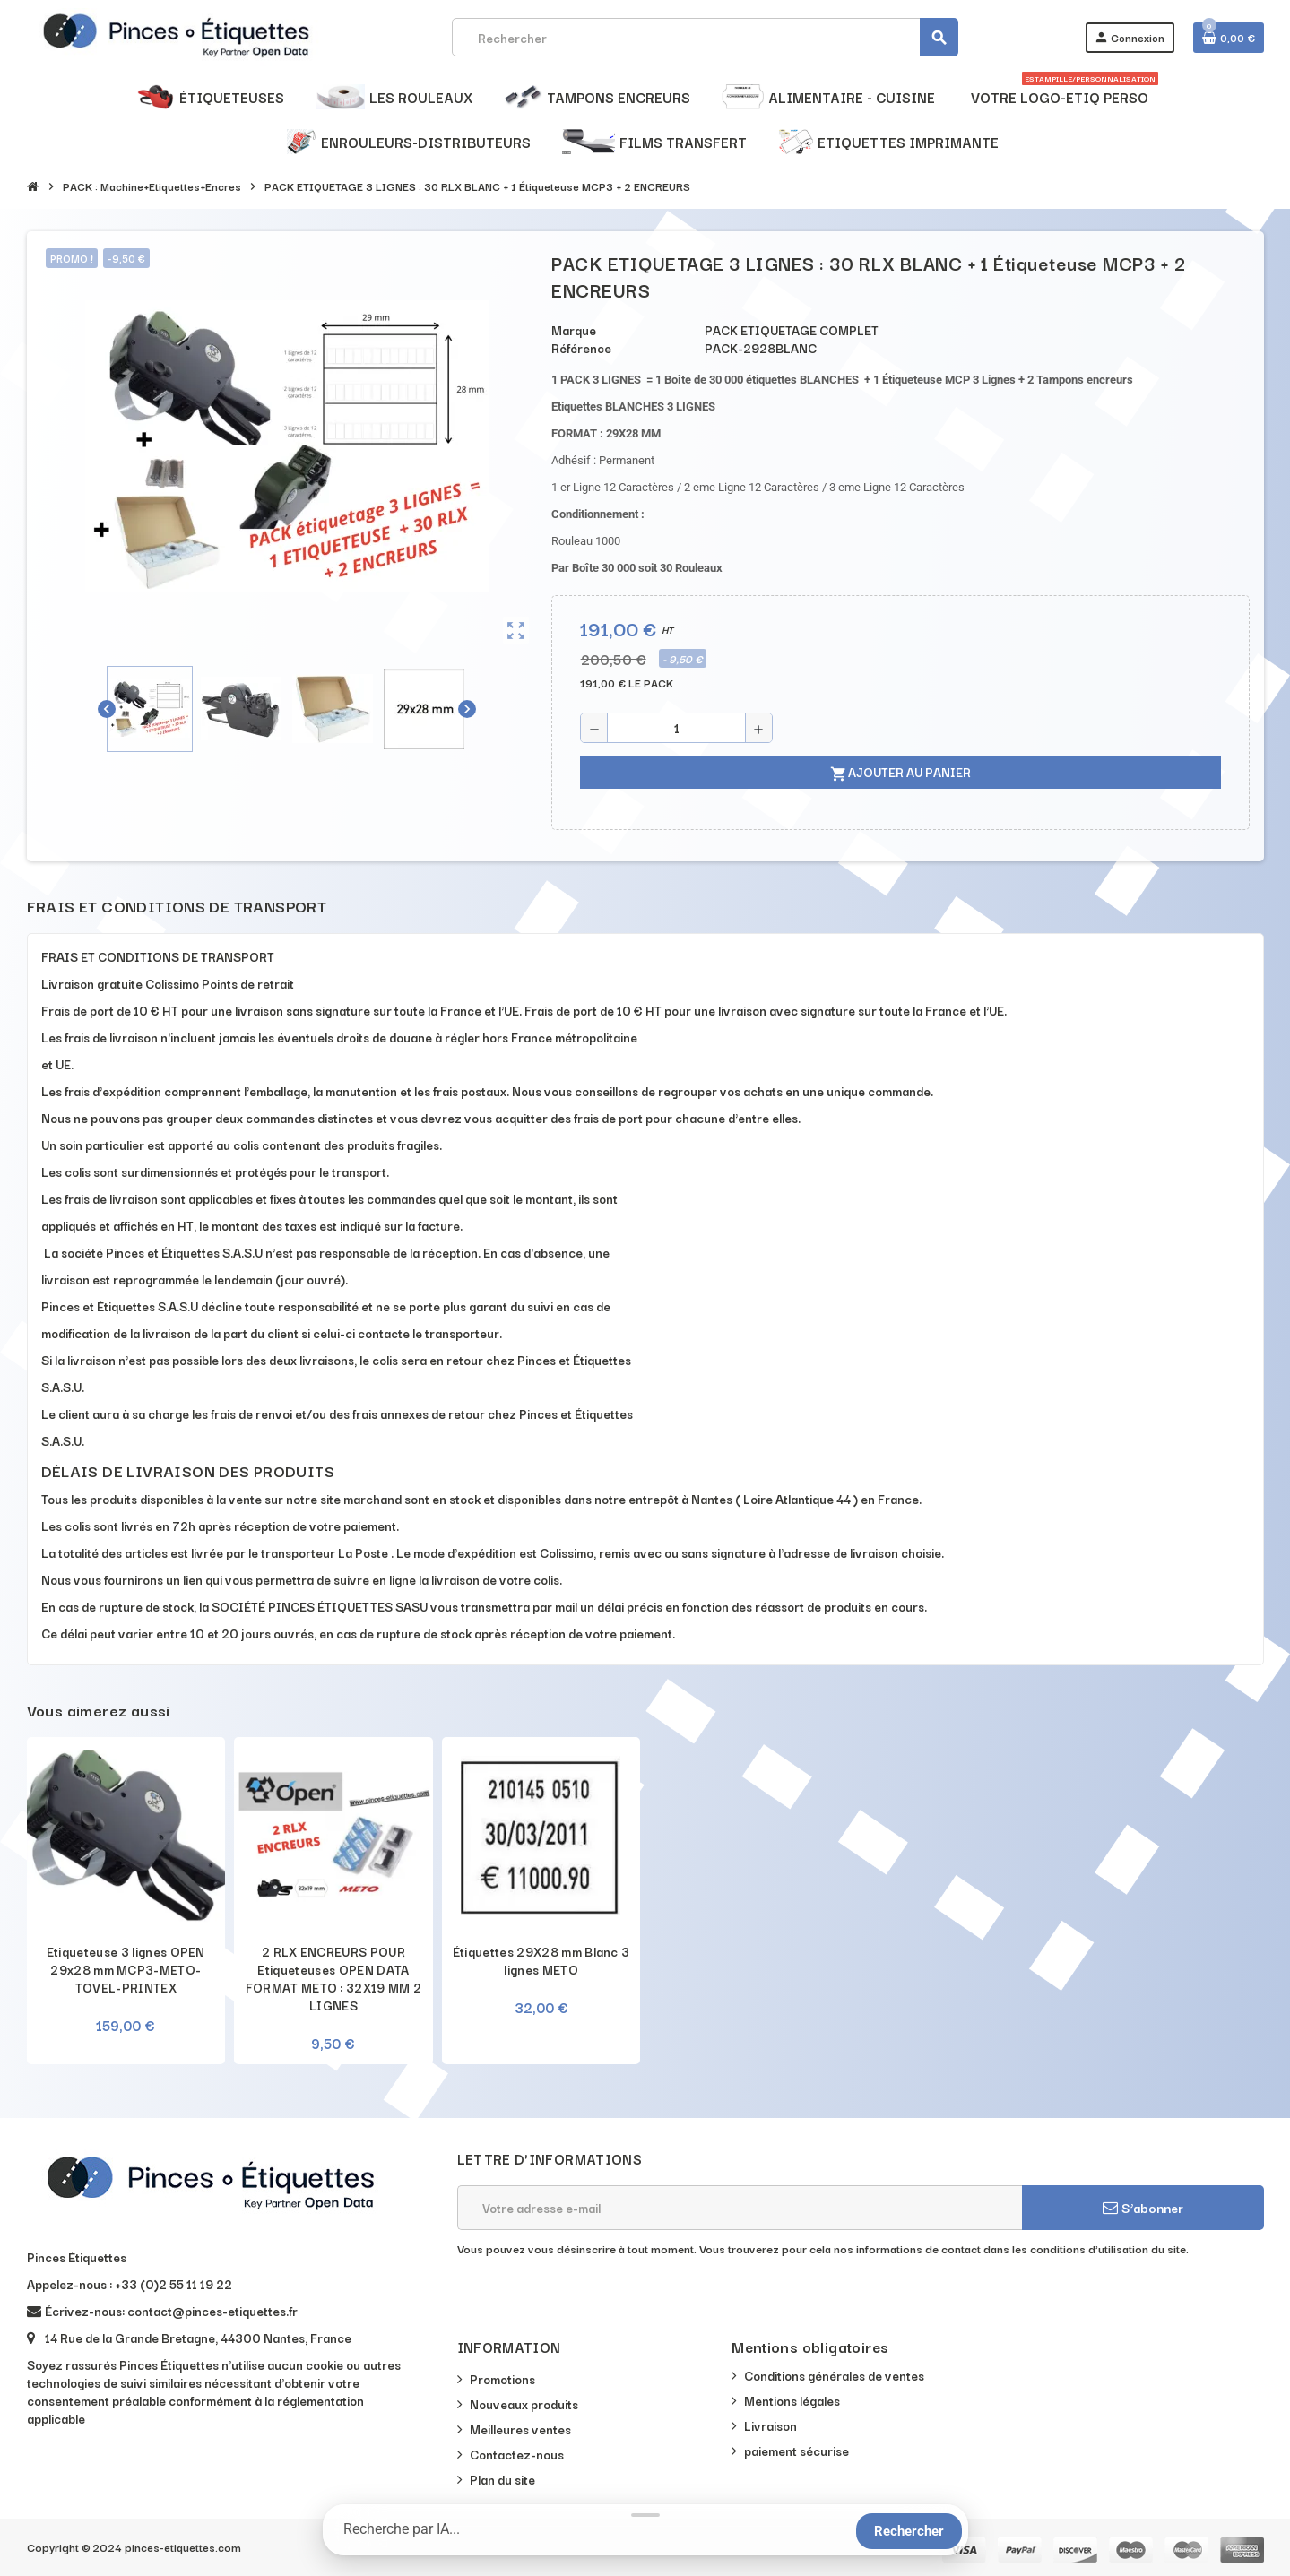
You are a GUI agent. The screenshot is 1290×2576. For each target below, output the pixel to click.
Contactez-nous (517, 2454)
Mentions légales (792, 2400)
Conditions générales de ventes (834, 2375)
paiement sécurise (796, 2450)
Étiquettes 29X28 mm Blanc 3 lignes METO (541, 1960)
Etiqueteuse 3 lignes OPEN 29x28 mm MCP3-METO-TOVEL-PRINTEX (126, 1969)
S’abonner (1143, 2207)
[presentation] (593, 2303)
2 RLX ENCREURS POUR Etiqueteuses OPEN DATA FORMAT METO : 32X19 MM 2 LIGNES (334, 1978)
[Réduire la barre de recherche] (645, 2515)
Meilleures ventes (520, 2429)
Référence (581, 348)
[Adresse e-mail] (739, 2207)
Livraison (770, 2425)
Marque (573, 330)
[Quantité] (676, 727)
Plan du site (502, 2479)
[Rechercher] (704, 37)
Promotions (502, 2379)
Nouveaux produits (524, 2404)
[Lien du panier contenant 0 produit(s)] (1228, 37)
